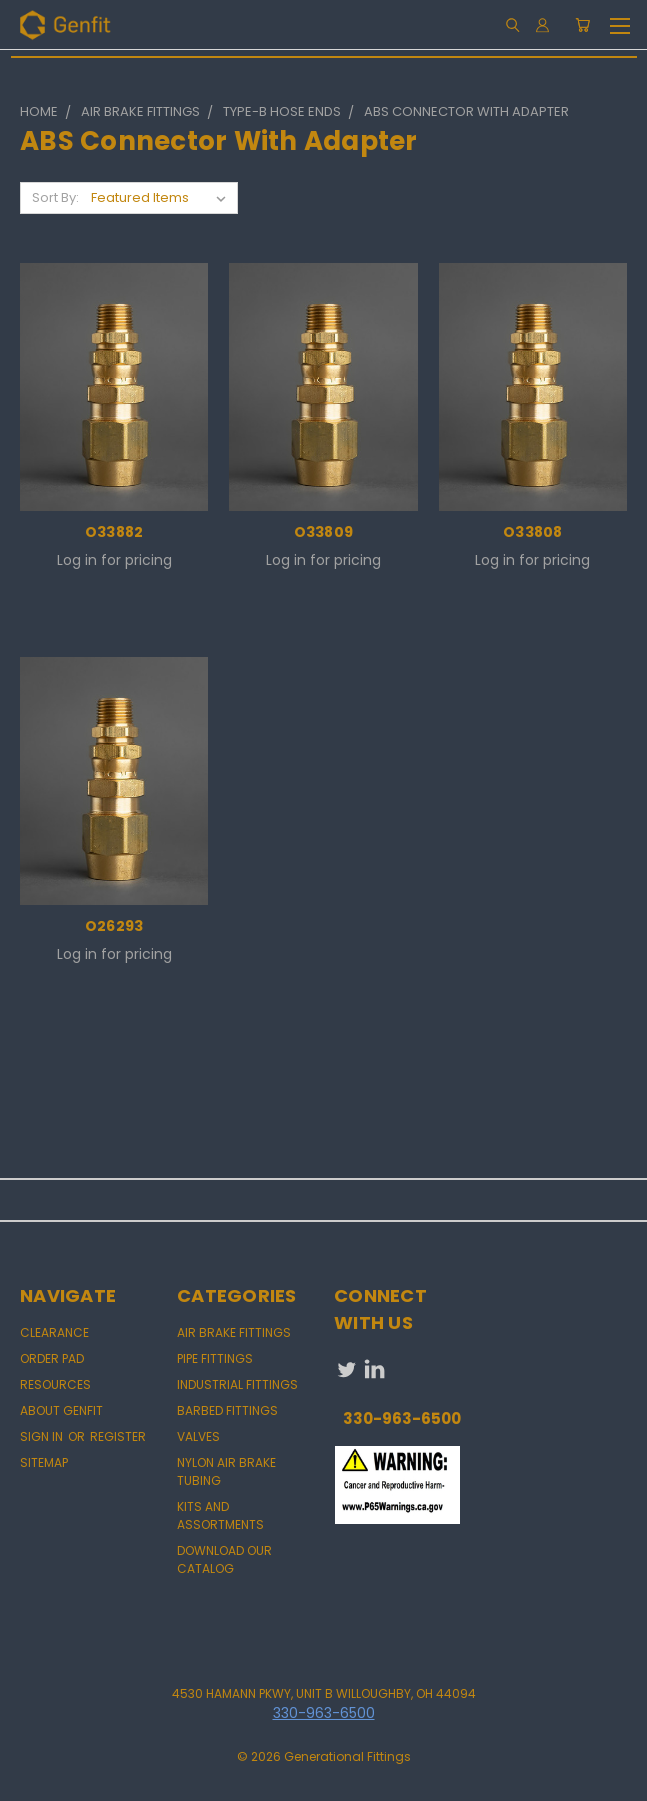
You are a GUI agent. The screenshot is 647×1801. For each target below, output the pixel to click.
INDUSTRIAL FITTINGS (237, 1384)
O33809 (324, 532)
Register (118, 1436)
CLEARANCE (54, 1332)
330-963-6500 (402, 1418)
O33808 (533, 532)
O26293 (114, 926)
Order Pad (52, 1358)
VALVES (198, 1436)
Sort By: (55, 197)
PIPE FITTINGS (215, 1358)
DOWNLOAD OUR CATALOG (224, 1559)
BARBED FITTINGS (227, 1410)
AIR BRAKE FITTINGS (234, 1332)
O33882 (114, 532)
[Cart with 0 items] (582, 25)
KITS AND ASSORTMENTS (220, 1515)
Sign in (43, 1436)
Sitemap (44, 1462)
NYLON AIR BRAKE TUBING (226, 1471)
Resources (55, 1384)
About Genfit (61, 1410)
